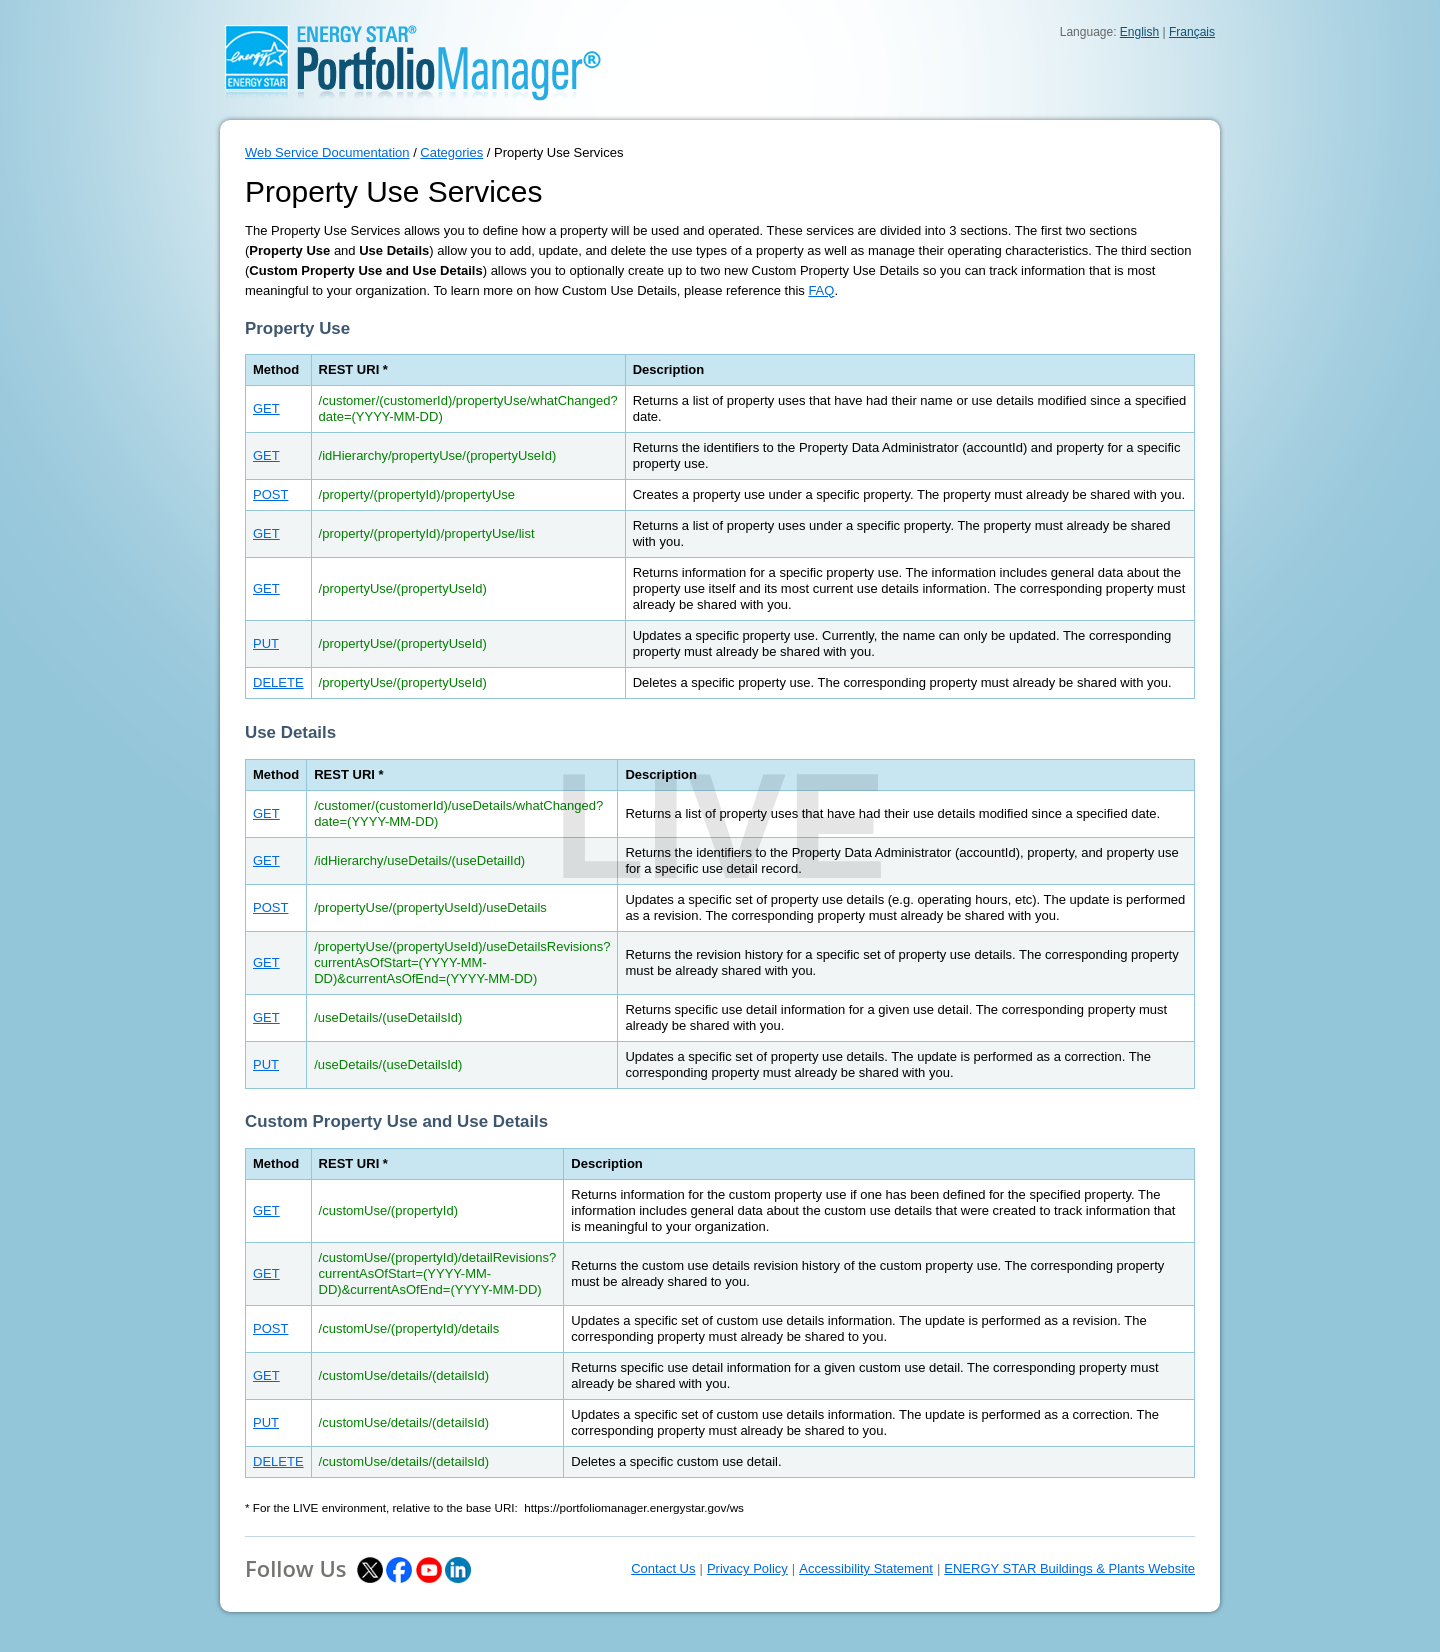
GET (266, 408)
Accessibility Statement (866, 1568)
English (1139, 32)
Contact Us (663, 1568)
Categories (451, 152)
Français (1192, 32)
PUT (266, 643)
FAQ (821, 290)
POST (270, 494)
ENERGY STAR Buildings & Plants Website (1069, 1568)
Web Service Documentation (327, 152)
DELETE (278, 682)
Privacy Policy (747, 1568)
